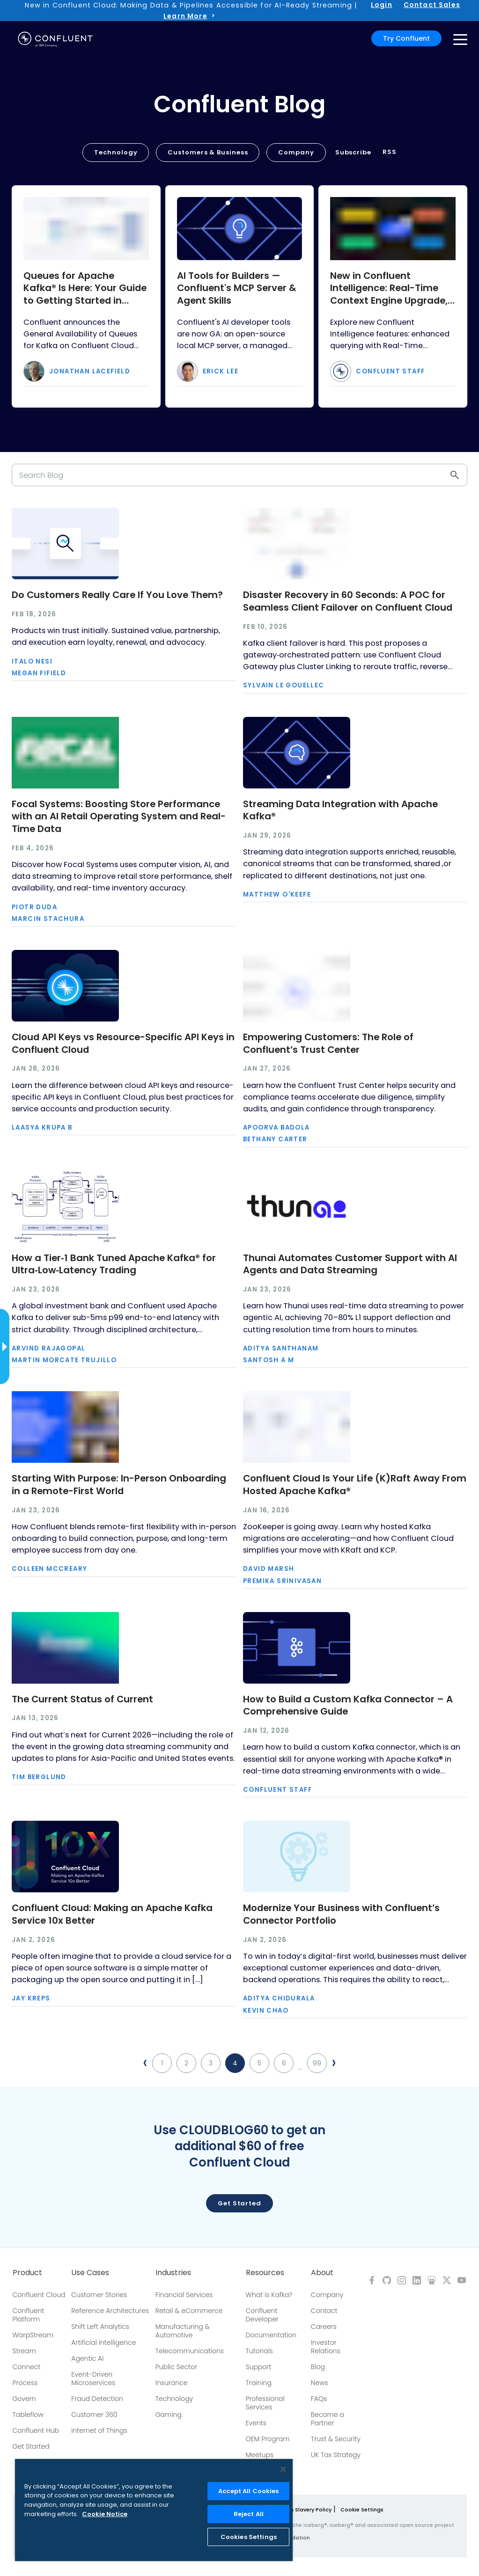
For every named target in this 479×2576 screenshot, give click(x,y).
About (322, 2273)
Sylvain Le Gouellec (283, 685)
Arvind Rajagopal (48, 1348)
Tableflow (28, 2414)
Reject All (249, 2514)
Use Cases (90, 2273)
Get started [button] (239, 2203)
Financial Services (184, 2294)
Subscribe (353, 152)
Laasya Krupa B (42, 1127)
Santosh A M (268, 1360)
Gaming (168, 2414)
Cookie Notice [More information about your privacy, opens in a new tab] (104, 2514)
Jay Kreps (31, 1998)
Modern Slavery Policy (302, 2509)
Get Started (31, 2446)
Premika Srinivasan (282, 1580)
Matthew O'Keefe (277, 894)
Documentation (271, 2335)
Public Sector (176, 2367)
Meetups (260, 2454)
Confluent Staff (390, 371)
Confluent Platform (28, 2315)
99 (317, 2063)
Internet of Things (99, 2430)
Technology (115, 152)
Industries (173, 2273)
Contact (324, 2310)
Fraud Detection (97, 2398)
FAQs (319, 2398)
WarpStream (33, 2335)
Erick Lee (221, 371)
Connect (27, 2367)
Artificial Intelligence (103, 2342)
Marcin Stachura (48, 918)
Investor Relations (325, 2347)
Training (259, 2382)
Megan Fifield (39, 673)
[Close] (283, 2469)
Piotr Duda (34, 907)
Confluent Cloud (39, 2294)
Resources (265, 2273)
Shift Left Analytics (100, 2326)
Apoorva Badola (276, 1127)
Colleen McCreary (49, 1568)
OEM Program (268, 2439)
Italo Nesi (32, 661)
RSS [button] (390, 151)
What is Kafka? (269, 2294)
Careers (324, 2326)
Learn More (185, 16)
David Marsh (268, 1568)
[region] (154, 2510)
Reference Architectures (110, 2310)
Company (296, 152)
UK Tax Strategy (336, 2454)
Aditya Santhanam (280, 1348)
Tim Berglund (39, 1777)
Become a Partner (327, 2419)
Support (259, 2367)
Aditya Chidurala (279, 1998)
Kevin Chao (265, 2010)
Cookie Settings (361, 2509)
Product (27, 2273)
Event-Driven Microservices (93, 2378)
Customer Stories (99, 2294)
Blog (318, 2367)
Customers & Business (208, 152)
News (319, 2382)
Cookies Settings (249, 2536)
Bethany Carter (275, 1139)
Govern (24, 2398)
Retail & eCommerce (189, 2310)
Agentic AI (87, 2358)
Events (256, 2423)
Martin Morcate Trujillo (64, 1360)
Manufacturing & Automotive (182, 2331)
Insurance (171, 2382)
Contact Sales (432, 4)
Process (25, 2382)
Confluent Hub (36, 2430)
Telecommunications (189, 2351)
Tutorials (259, 2351)
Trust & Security (336, 2439)
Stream (25, 2351)
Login (381, 4)
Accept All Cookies (248, 2491)
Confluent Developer (262, 2315)
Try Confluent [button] (406, 38)
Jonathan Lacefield (89, 371)
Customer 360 (94, 2414)
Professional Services (265, 2403)
